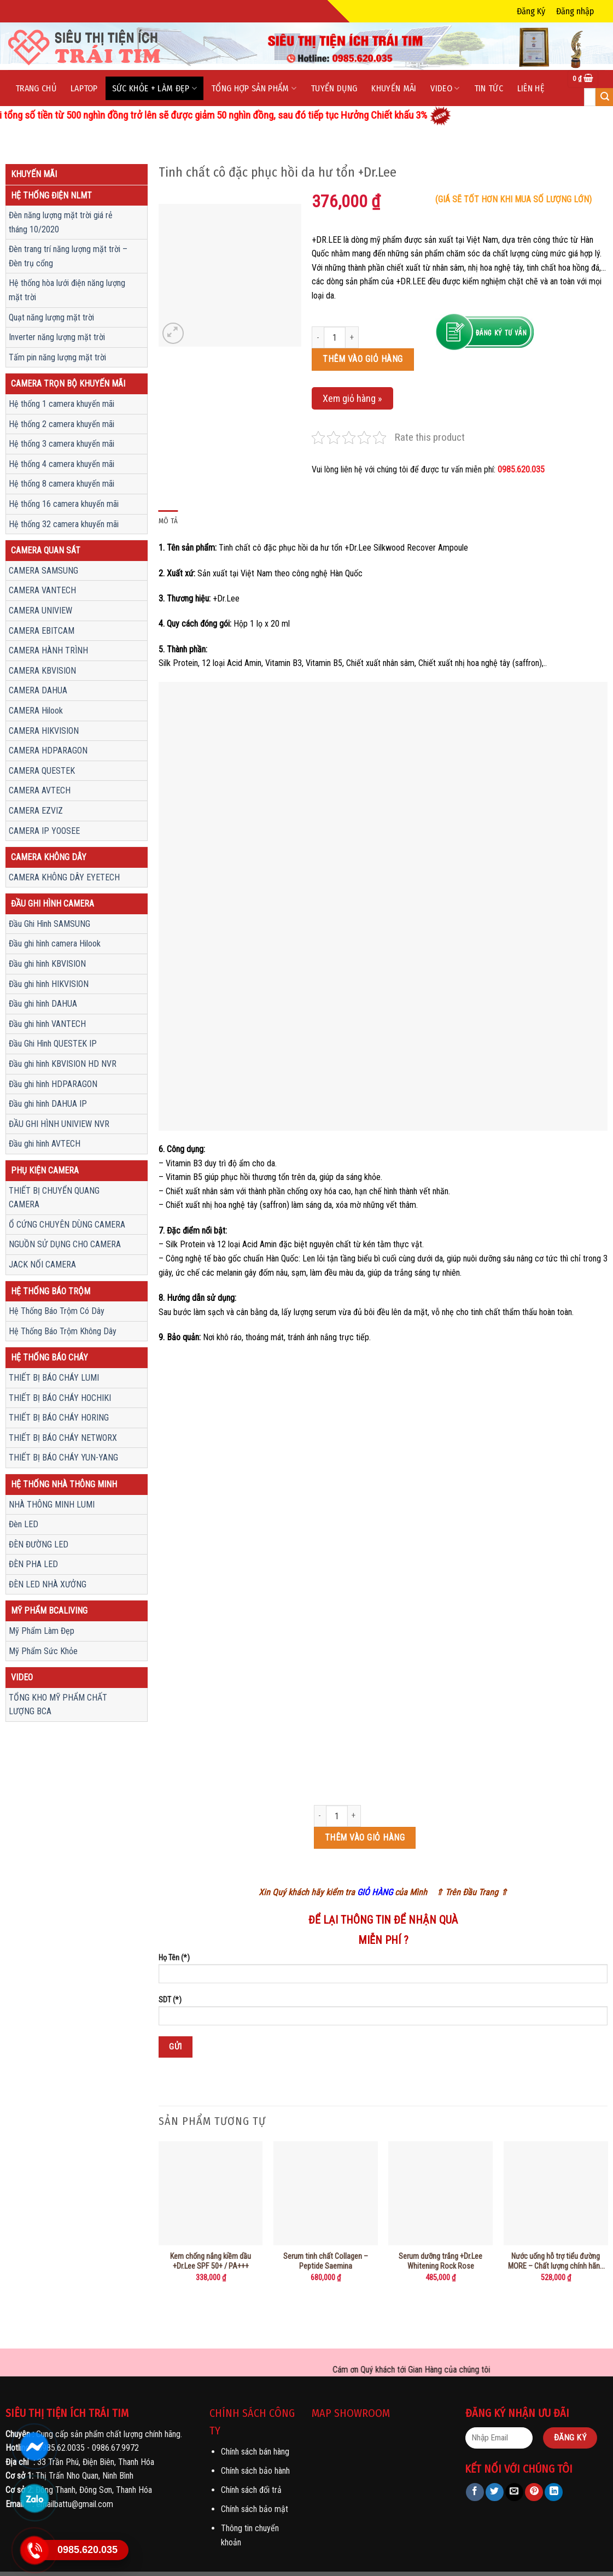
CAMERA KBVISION (42, 670)
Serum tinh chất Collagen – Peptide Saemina (325, 2261)
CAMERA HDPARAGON (48, 750)
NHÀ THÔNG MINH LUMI (52, 1504)
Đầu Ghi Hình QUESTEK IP (53, 1043)
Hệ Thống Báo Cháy (49, 1357)
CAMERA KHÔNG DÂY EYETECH (64, 877)
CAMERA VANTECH (42, 590)
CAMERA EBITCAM (41, 631)
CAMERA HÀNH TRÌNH (48, 650)
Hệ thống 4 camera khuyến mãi (61, 464)
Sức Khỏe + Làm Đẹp (154, 88)
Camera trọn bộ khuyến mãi (68, 383)
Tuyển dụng (334, 88)
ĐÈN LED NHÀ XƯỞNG (47, 1584)
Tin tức (488, 88)
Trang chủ (35, 88)
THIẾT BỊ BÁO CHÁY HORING (59, 1417)
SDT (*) (383, 2014)
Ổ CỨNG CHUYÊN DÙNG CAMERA (67, 1224)
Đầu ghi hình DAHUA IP (48, 1104)
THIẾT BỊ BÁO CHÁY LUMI (54, 1377)
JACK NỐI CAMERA (42, 1264)
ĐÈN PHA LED (33, 1564)
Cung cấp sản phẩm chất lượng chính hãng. (109, 2434)
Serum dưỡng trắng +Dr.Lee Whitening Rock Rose (440, 2261)
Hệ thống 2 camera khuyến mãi (61, 424)
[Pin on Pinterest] (534, 2492)
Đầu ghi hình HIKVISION (49, 984)
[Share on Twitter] (495, 2492)
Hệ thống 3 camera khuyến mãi (61, 444)
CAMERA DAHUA (38, 690)
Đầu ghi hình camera (52, 903)
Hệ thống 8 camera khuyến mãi (61, 483)
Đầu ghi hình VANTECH (47, 1024)
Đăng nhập (575, 11)
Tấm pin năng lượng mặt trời (57, 357)
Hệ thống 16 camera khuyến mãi (64, 504)
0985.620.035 (521, 469)
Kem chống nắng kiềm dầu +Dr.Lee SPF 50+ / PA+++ (210, 2261)
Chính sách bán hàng (255, 2451)
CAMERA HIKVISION (44, 731)
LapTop (84, 88)
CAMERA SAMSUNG (43, 570)
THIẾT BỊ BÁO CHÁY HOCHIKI (60, 1398)
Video (444, 88)
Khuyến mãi (393, 88)
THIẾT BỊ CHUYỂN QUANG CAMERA (54, 1197)
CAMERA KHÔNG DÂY (48, 857)
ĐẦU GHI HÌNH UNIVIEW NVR (59, 1124)
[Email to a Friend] (514, 2492)
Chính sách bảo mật (254, 2509)
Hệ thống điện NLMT (51, 195)
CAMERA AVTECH (40, 790)
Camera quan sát (45, 550)
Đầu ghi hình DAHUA (43, 1003)
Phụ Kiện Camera (45, 1170)
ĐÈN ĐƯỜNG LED (38, 1544)
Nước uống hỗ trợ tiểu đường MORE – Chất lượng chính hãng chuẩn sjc (556, 2262)
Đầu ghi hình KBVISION (47, 964)
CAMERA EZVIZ (36, 810)
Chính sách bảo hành (255, 2471)
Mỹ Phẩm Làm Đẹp (41, 1631)
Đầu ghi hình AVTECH (44, 1143)
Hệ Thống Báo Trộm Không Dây (62, 1331)
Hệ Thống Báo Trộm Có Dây (56, 1311)
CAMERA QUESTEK (42, 771)
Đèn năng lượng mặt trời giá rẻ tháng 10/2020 (61, 222)
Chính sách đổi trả (251, 2490)
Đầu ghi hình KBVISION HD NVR (62, 1064)
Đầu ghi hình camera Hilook (55, 943)
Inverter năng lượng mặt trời (57, 337)
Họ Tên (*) (383, 1972)
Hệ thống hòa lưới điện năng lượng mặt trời (67, 290)
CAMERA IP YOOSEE (44, 831)
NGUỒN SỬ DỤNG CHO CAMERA (65, 1244)
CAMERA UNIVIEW (40, 610)
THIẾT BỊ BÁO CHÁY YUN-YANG (63, 1457)
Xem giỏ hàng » (352, 398)
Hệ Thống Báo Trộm (50, 1291)
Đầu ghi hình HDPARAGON (53, 1084)
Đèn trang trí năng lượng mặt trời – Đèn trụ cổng (68, 256)
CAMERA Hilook (36, 710)
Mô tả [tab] (168, 521)
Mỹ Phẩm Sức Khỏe (43, 1651)
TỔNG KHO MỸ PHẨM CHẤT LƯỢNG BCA (58, 1704)
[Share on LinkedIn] (554, 2492)
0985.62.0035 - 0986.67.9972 (88, 2448)
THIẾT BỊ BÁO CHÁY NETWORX (63, 1438)
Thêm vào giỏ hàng (362, 359)
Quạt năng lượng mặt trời (51, 317)
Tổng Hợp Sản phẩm (253, 88)
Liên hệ (531, 88)
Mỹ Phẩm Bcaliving (49, 1610)
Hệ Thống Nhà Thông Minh (64, 1484)
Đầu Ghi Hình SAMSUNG (49, 924)
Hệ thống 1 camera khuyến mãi (61, 404)
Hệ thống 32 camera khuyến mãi (64, 524)
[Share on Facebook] (475, 2492)
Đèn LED (23, 1524)
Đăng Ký (531, 11)
